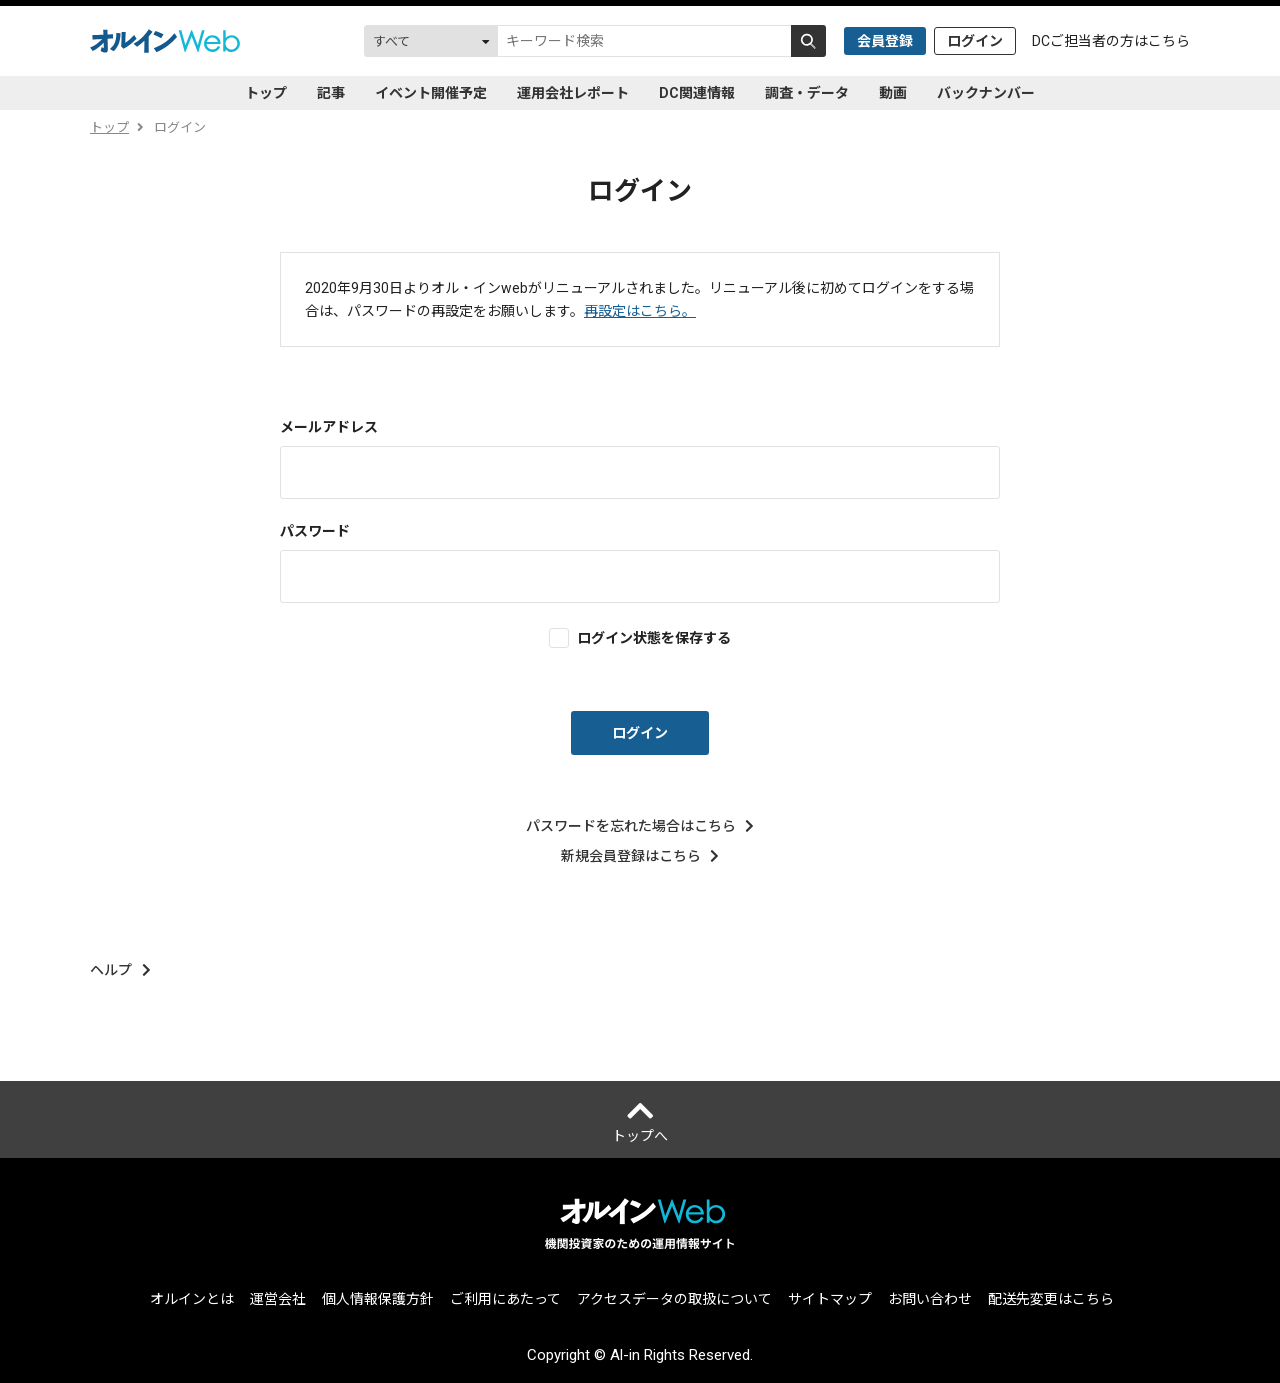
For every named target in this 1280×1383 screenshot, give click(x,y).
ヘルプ (120, 970)
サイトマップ (830, 1299)
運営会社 (278, 1299)
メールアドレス (329, 427)
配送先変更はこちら (1051, 1299)
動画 (893, 93)
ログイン (975, 41)
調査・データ (807, 93)
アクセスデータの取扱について (674, 1299)
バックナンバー (986, 93)
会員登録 (885, 41)
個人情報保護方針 (378, 1299)
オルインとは (192, 1299)
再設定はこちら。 (640, 311)
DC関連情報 (697, 93)
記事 (331, 93)
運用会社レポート (573, 93)
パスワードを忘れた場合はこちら (640, 826)
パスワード (315, 531)
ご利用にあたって (505, 1299)
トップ (266, 93)
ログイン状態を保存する (654, 637)
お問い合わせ (930, 1299)
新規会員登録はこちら (640, 856)
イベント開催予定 (431, 93)
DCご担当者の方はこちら (1111, 41)
